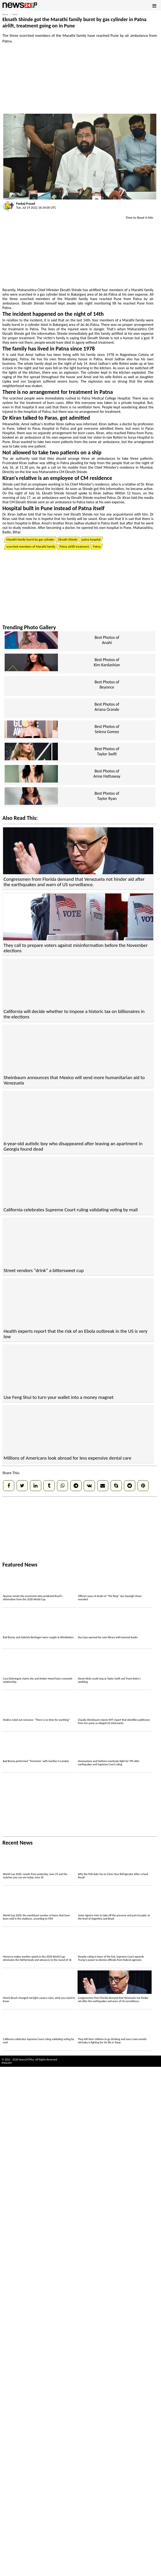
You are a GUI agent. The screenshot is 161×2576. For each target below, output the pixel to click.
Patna (15, 14)
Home (5, 14)
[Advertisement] (79, 81)
